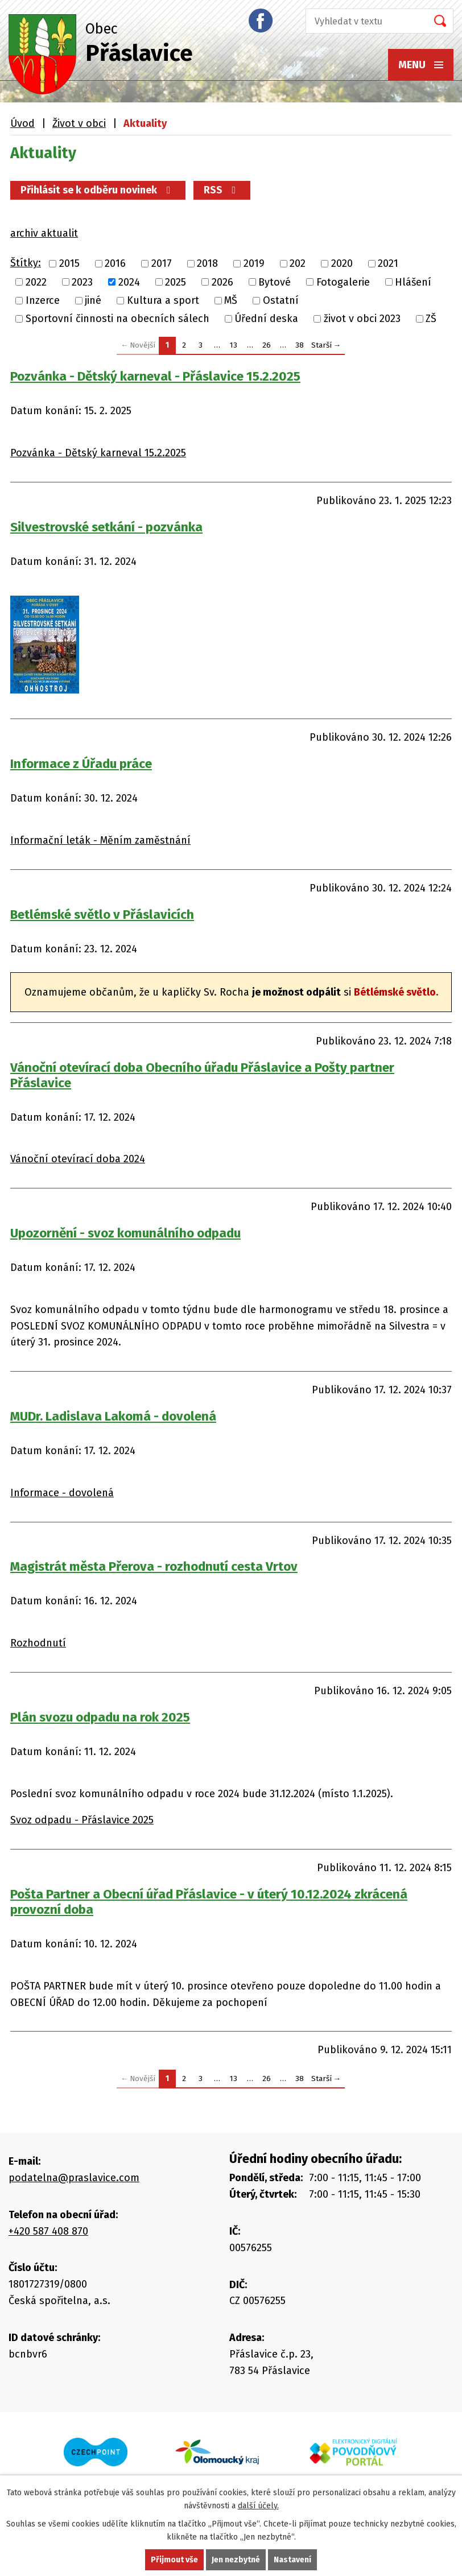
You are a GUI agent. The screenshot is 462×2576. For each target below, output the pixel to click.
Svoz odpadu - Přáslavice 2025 (82, 1820)
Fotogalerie (343, 282)
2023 (82, 282)
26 (266, 345)
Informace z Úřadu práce (81, 763)
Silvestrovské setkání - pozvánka (106, 527)
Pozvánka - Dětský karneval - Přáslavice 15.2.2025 (155, 376)
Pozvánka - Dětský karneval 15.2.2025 (98, 453)
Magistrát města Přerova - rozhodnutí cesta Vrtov (154, 1566)
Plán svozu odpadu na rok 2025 (100, 1717)
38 (299, 345)
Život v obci (79, 123)
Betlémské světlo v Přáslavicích (102, 914)
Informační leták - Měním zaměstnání (100, 840)
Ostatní (281, 300)
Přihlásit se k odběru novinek (97, 190)
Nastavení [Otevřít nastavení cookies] (292, 2560)
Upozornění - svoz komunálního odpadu (125, 1233)
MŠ (230, 300)
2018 (207, 264)
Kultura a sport (163, 300)
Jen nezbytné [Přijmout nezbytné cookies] (236, 2560)
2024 (129, 282)
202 (298, 264)
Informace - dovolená (62, 1493)
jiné (93, 300)
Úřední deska (266, 318)
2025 (175, 282)
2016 (115, 264)
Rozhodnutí (38, 1643)
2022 (36, 282)
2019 (254, 264)
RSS (222, 190)
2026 (222, 282)
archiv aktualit (44, 233)
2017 (161, 264)
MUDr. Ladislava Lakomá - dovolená (113, 1416)
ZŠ (431, 318)
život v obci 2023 (362, 318)
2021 (388, 264)
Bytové (274, 282)
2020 (342, 264)
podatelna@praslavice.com (74, 2178)
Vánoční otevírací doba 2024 (77, 1159)
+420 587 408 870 (48, 2231)
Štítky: (25, 263)
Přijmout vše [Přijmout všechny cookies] (174, 2560)
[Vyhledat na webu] (363, 21)
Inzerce (43, 300)
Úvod (22, 123)
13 (233, 345)
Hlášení (413, 282)
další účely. (258, 2506)
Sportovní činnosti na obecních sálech (117, 318)
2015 (69, 264)
